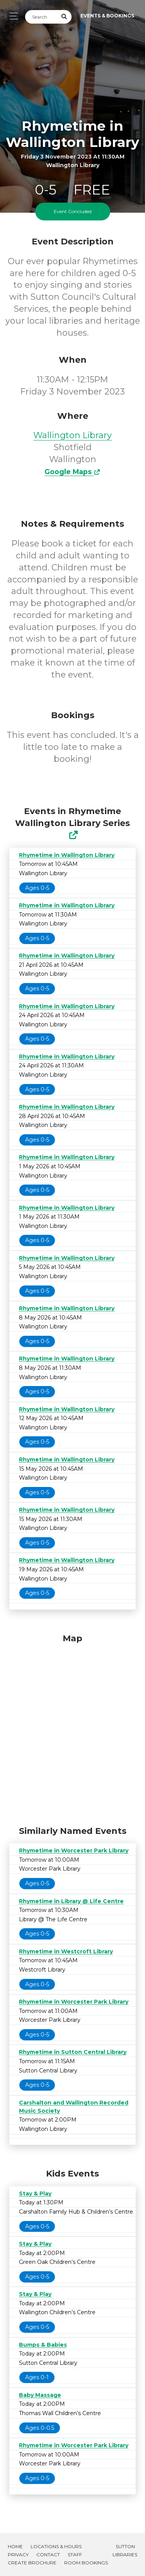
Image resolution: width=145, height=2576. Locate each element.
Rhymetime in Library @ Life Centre (71, 1901)
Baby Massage (40, 2395)
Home (15, 2546)
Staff (75, 2554)
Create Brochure (32, 2563)
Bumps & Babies (43, 2344)
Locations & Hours (56, 2546)
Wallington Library (72, 435)
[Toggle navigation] (12, 16)
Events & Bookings (107, 16)
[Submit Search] (64, 17)
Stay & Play (35, 2193)
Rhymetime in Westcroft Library (66, 1951)
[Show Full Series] (73, 835)
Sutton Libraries (125, 2550)
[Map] (72, 1728)
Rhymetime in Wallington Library (66, 855)
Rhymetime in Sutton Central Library (72, 2052)
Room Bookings (86, 2563)
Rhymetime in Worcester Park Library (73, 1850)
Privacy (18, 2554)
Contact (48, 2554)
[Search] (41, 17)
